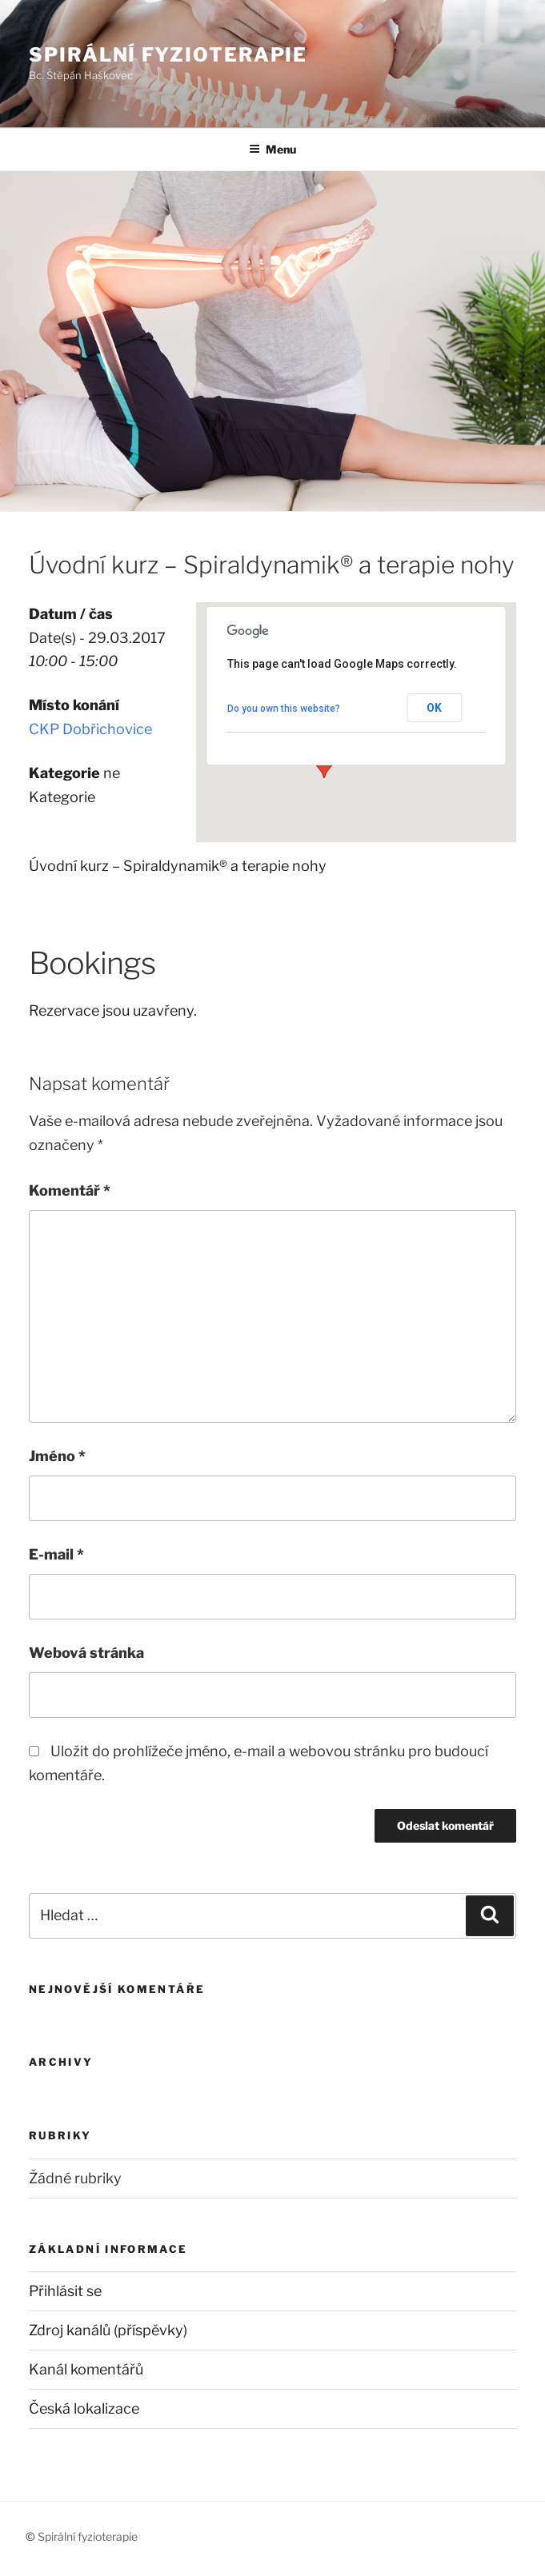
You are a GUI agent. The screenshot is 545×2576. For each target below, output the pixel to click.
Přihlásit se (65, 2290)
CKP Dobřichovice (90, 729)
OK (434, 707)
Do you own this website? (283, 708)
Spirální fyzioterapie (168, 54)
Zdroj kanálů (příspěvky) (108, 2330)
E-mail (56, 1554)
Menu (272, 149)
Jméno (57, 1456)
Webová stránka (86, 1652)
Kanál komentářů (86, 2369)
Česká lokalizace (84, 2408)
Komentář (69, 1190)
